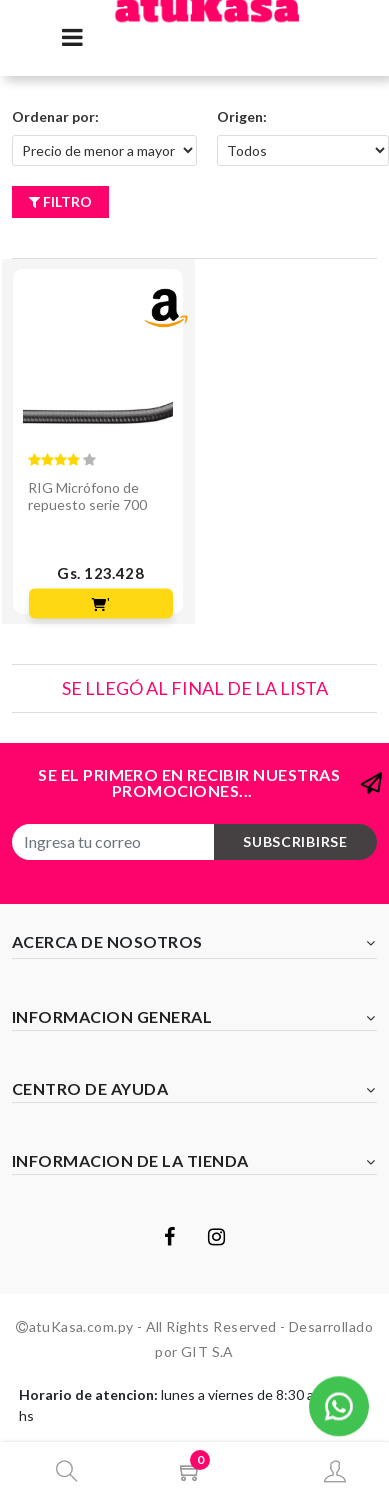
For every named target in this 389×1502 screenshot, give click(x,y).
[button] (339, 1403)
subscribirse (295, 841)
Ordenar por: (55, 116)
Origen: (242, 116)
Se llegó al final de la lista (195, 688)
